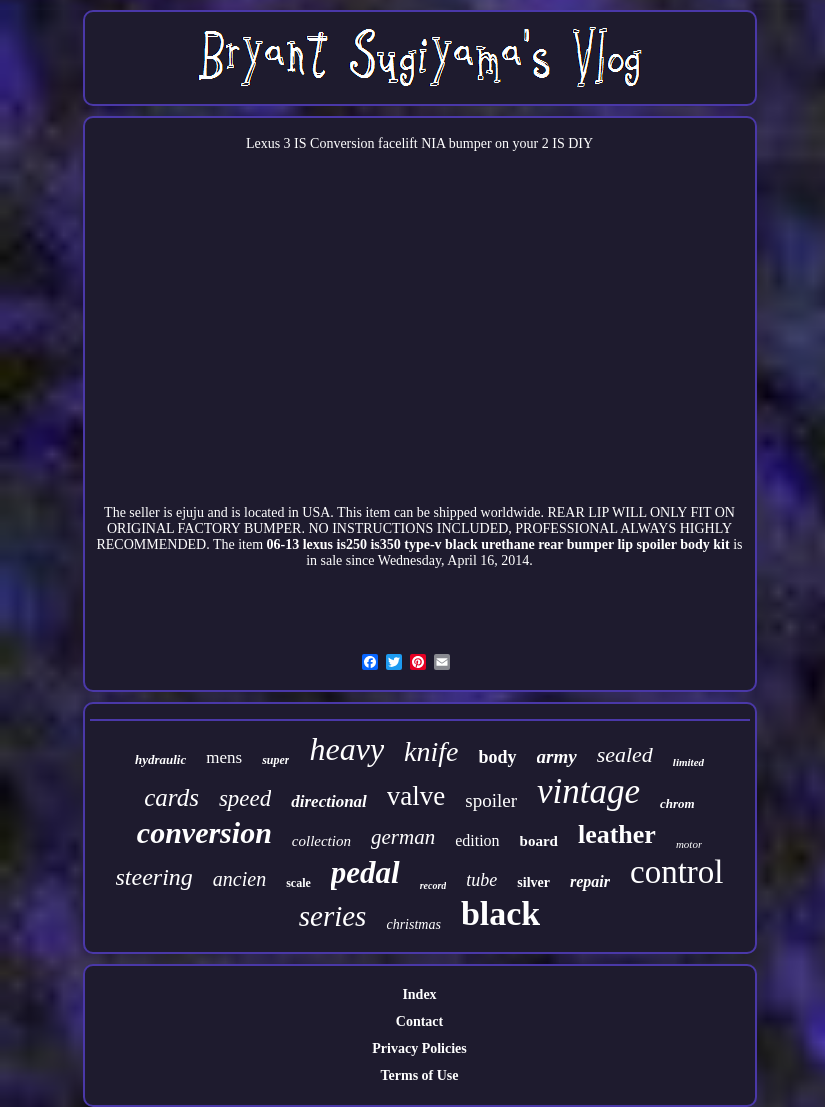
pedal (365, 872)
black (500, 913)
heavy (346, 749)
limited (688, 762)
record (433, 885)
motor (689, 844)
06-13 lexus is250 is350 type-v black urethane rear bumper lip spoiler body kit (498, 544)
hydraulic (160, 759)
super (275, 760)
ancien (239, 879)
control (676, 872)
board (539, 841)
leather (617, 834)
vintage (588, 791)
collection (321, 841)
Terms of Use (419, 1075)
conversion (204, 832)
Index (419, 994)
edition (477, 840)
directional (329, 801)
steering (154, 877)
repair (590, 881)
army (557, 756)
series (333, 916)
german (403, 837)
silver (533, 882)
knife (431, 751)
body (498, 757)
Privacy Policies (419, 1048)
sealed (625, 754)
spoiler (491, 800)
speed (245, 798)
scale (298, 883)
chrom (677, 803)
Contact (419, 1021)
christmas (413, 924)
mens (224, 757)
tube (481, 880)
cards (171, 797)
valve (416, 796)
